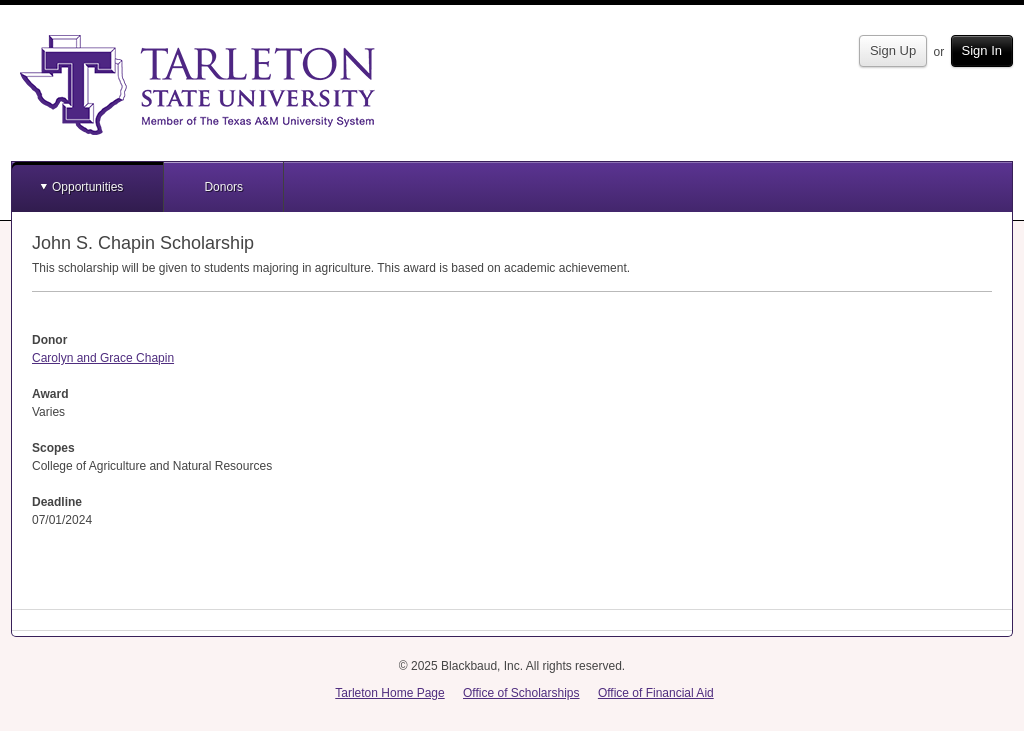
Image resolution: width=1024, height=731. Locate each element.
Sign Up (893, 50)
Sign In (982, 50)
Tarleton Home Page (389, 693)
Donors (223, 187)
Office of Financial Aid (656, 693)
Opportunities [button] (87, 187)
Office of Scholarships (521, 693)
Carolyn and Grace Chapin (103, 358)
